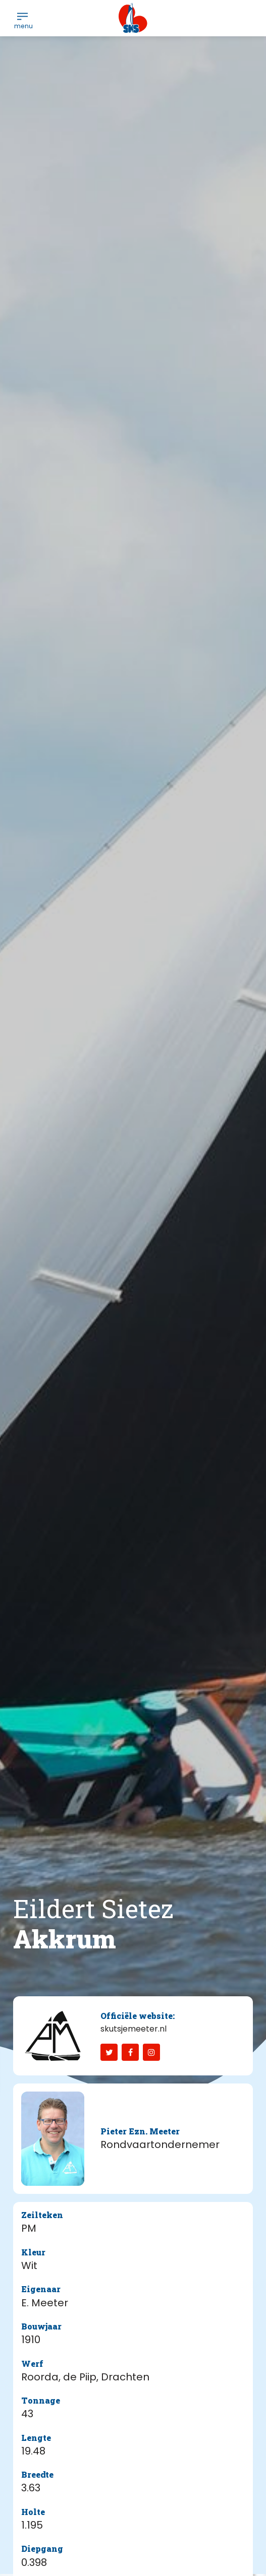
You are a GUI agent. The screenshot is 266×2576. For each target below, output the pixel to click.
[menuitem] (22, 15)
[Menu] (22, 15)
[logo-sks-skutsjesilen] (133, 18)
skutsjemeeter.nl (133, 2029)
